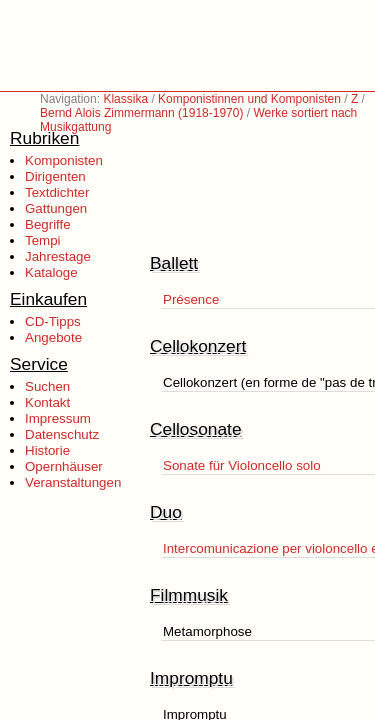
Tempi (43, 240)
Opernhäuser (64, 466)
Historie (47, 450)
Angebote (53, 337)
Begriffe (48, 224)
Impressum (58, 418)
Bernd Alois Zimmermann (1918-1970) (141, 113)
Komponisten (64, 160)
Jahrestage (58, 256)
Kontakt (47, 402)
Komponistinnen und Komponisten (249, 99)
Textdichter (57, 192)
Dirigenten (55, 176)
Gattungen (56, 208)
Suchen (47, 386)
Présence (191, 299)
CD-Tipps (53, 321)
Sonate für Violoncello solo (242, 465)
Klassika (125, 99)
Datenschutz (62, 434)
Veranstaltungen (73, 482)
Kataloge (51, 272)
